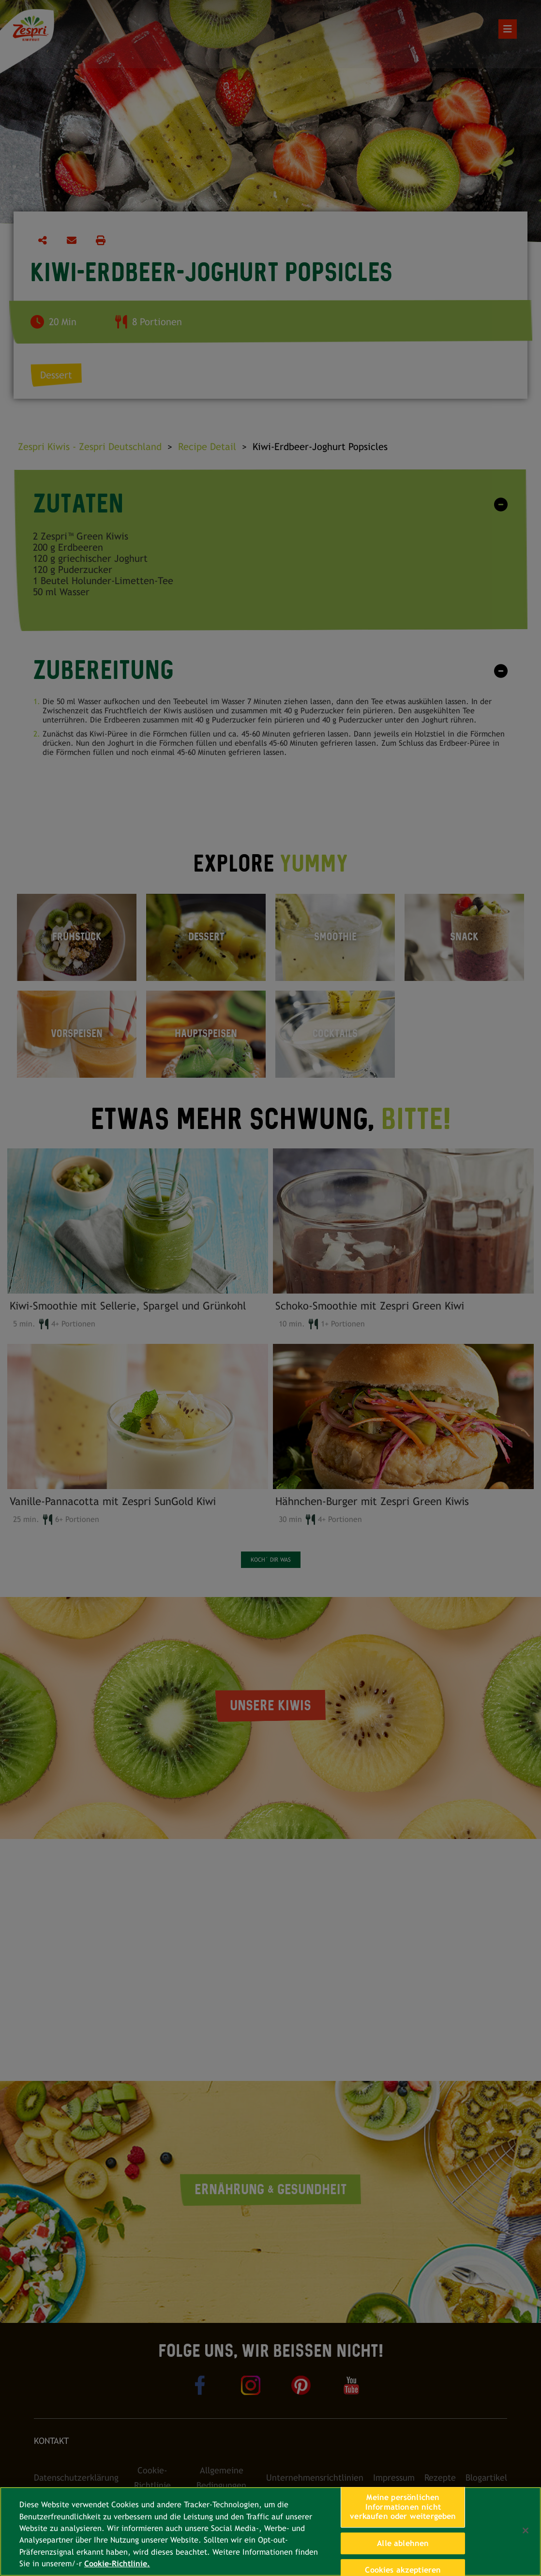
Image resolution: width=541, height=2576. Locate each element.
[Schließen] (525, 2530)
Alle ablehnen (403, 2543)
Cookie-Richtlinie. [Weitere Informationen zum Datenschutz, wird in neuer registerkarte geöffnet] (117, 2563)
